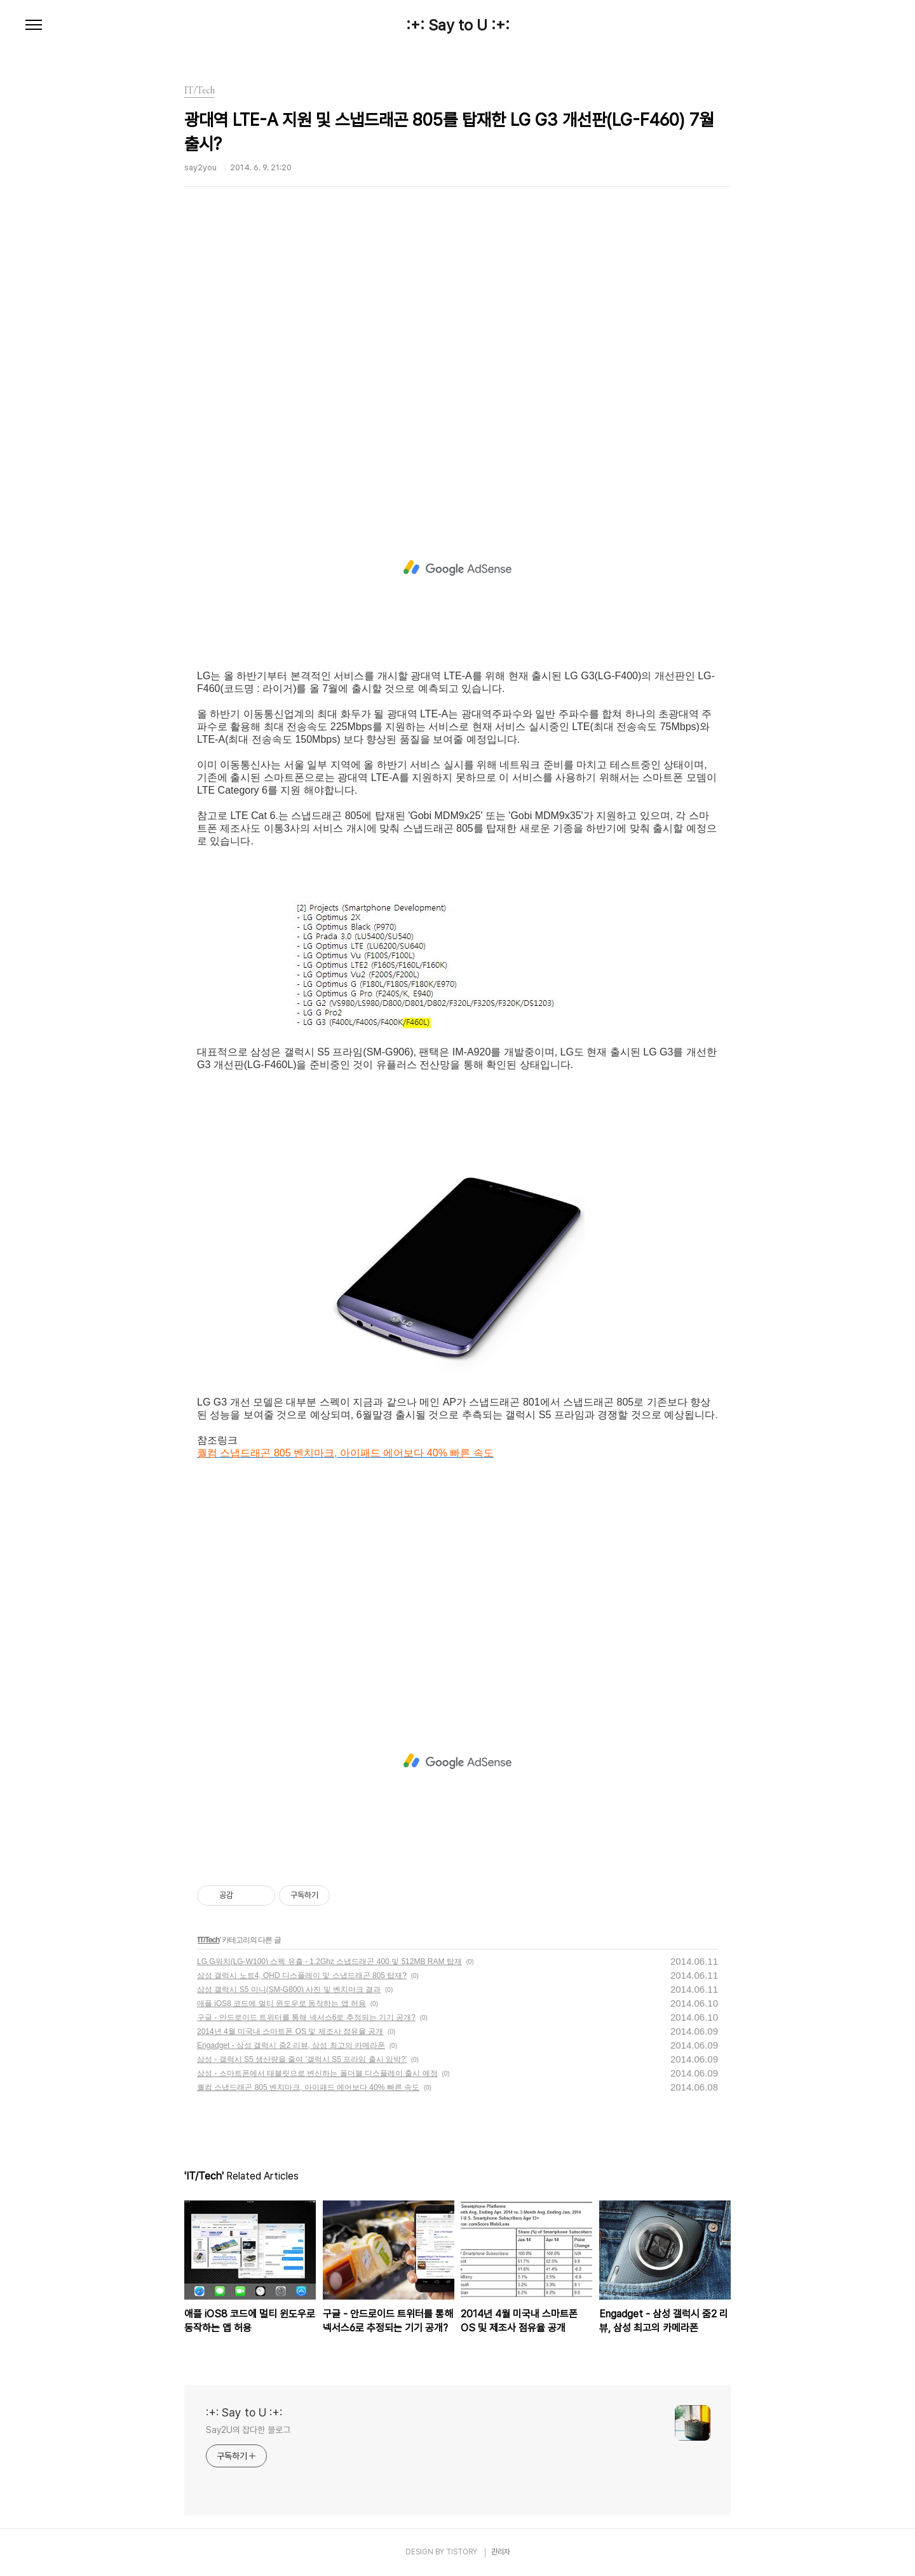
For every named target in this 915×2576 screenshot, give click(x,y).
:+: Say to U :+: (458, 25)
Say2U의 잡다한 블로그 (248, 2430)
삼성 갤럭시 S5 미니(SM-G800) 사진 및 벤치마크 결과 (289, 1989)
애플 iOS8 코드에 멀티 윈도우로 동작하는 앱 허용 (281, 2003)
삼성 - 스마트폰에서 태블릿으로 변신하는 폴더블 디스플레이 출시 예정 (317, 2073)
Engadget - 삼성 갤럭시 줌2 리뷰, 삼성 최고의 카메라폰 (291, 2045)
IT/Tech (208, 1939)
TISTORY (461, 2551)
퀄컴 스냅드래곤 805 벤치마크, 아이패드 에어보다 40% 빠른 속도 (308, 2087)
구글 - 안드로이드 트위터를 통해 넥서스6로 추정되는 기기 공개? (306, 2017)
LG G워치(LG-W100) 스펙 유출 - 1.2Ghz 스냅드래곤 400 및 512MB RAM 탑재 (329, 1961)
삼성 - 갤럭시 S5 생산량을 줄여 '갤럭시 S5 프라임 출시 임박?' (302, 2059)
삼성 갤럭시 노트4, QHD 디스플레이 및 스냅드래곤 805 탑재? (302, 1975)
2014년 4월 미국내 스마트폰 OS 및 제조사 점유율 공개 (290, 2031)
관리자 (500, 2551)
